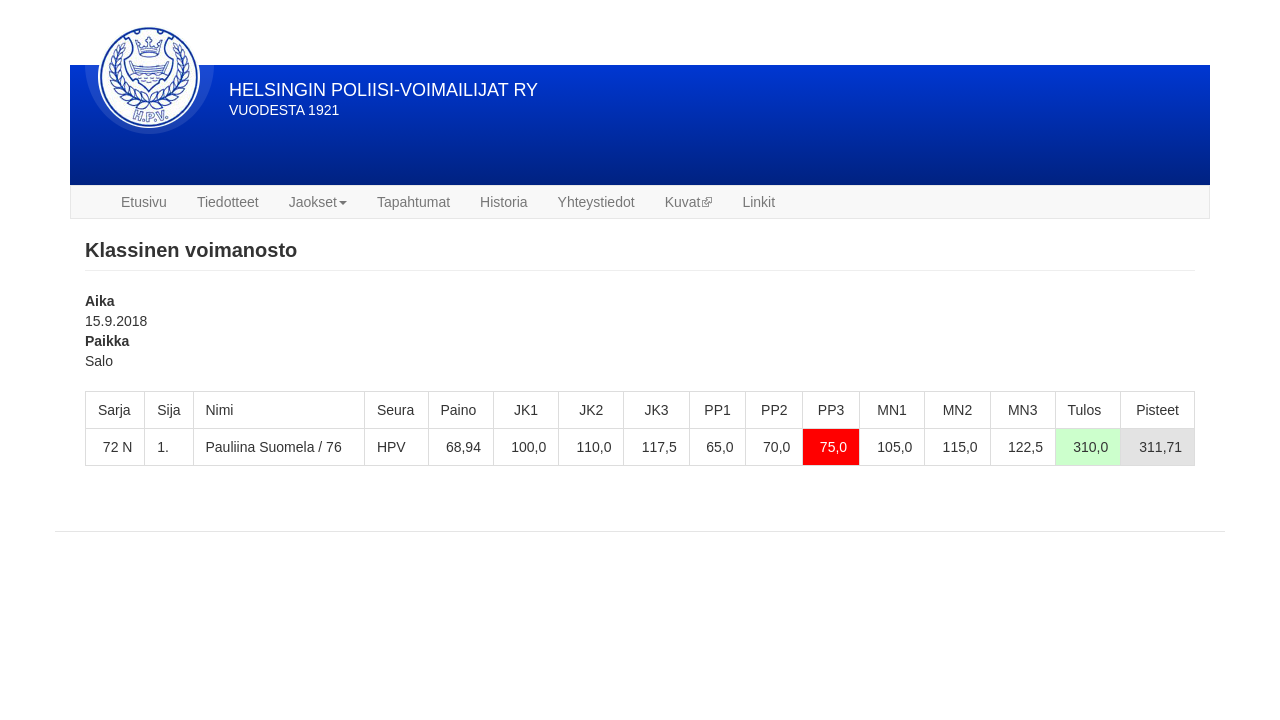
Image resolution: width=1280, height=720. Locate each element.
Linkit (758, 202)
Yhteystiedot (596, 202)
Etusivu (144, 202)
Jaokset (318, 202)
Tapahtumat (413, 202)
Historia (503, 202)
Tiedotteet (228, 202)
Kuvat (689, 202)
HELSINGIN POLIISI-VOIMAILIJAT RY (383, 90)
